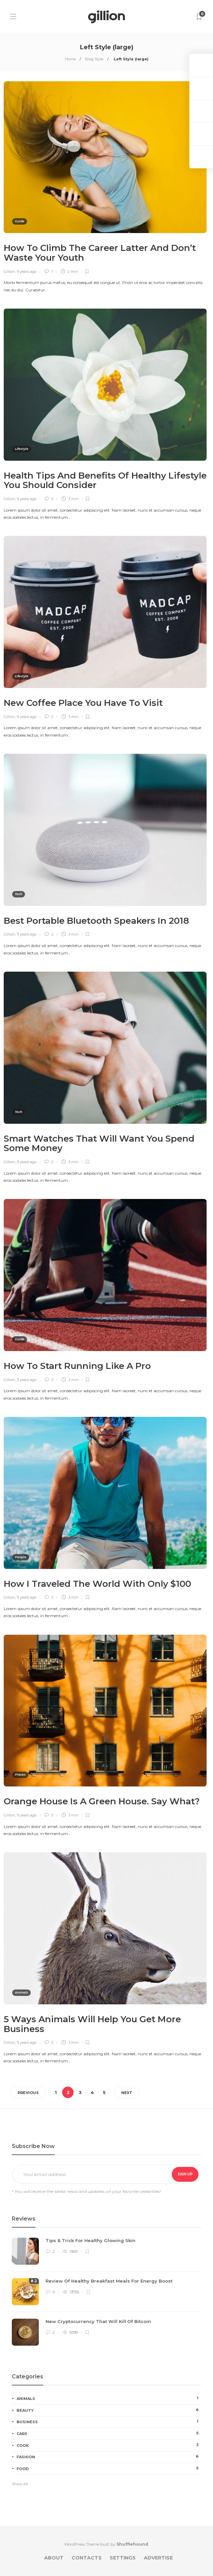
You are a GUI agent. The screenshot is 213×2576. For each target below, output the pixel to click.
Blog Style (94, 59)
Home (70, 59)
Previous (28, 2092)
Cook (109, 2445)
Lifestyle (21, 449)
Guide (19, 221)
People (20, 1557)
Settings (123, 2558)
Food (109, 2468)
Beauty (109, 2410)
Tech (18, 894)
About (53, 2558)
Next (126, 2092)
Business (109, 2421)
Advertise (158, 2558)
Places (20, 1774)
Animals (21, 1992)
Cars (109, 2433)
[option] (106, 2295)
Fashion (109, 2456)
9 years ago (26, 271)
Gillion (9, 271)
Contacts (87, 2558)
